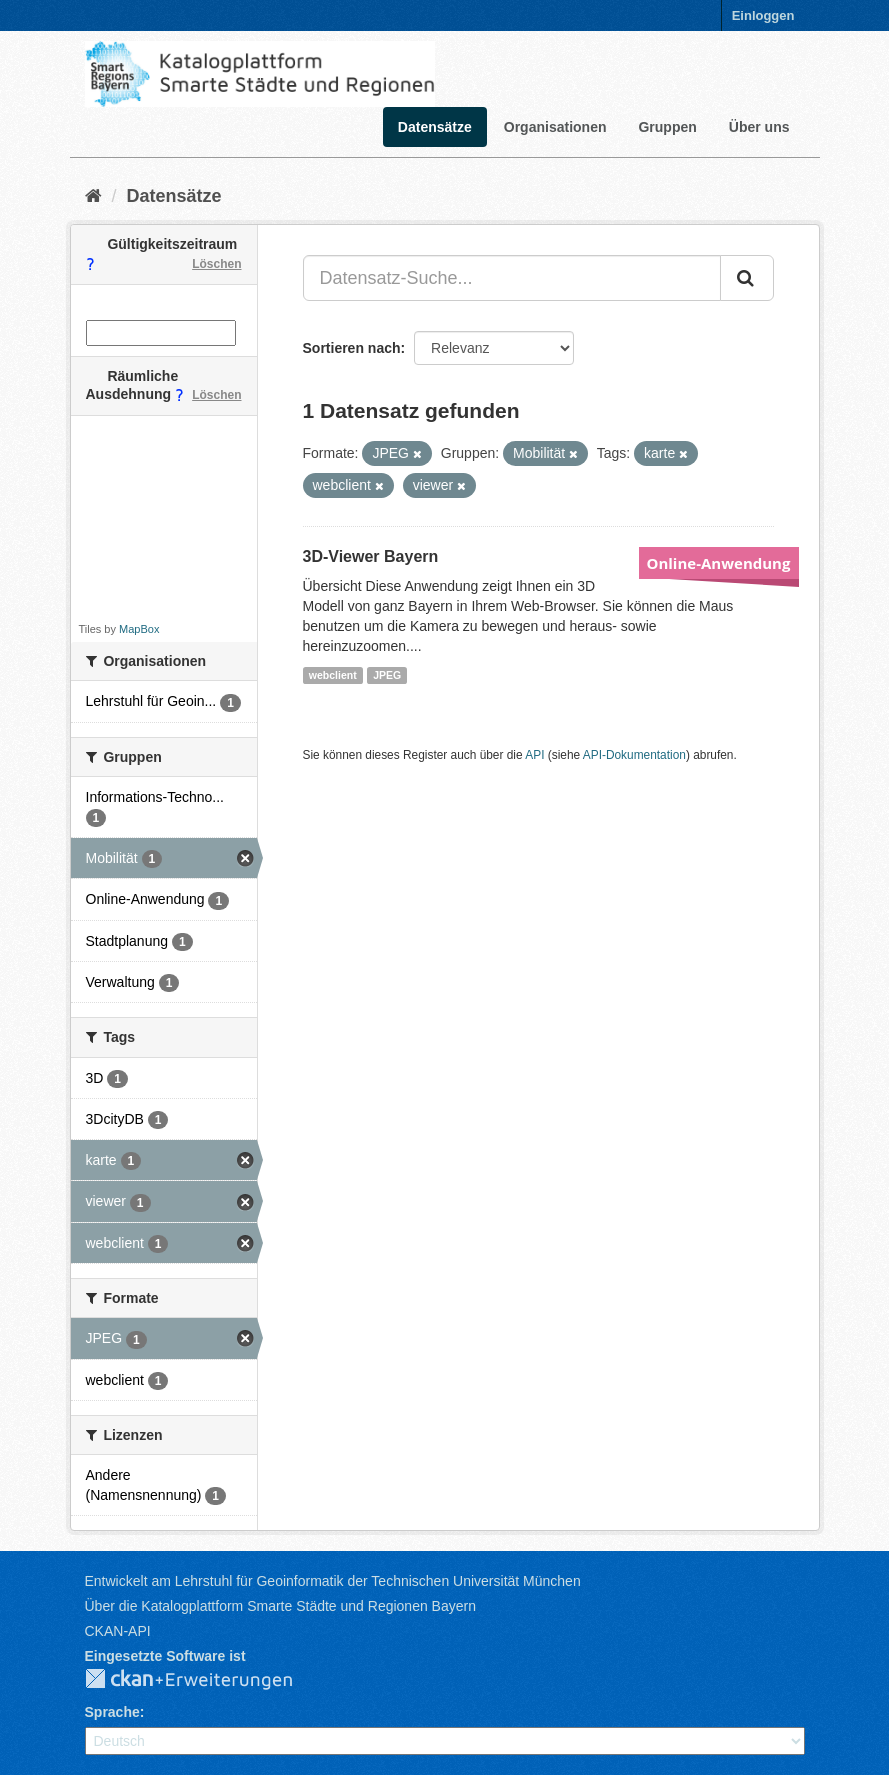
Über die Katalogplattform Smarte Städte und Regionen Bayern (280, 1606)
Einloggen (763, 15)
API (534, 755)
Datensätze (435, 127)
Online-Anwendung (719, 563)
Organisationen (555, 127)
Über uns (759, 127)
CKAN (205, 1680)
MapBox (139, 629)
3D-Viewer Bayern (371, 556)
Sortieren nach (352, 348)
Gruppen (667, 127)
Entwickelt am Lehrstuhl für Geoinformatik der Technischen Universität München (333, 1581)
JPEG (387, 675)
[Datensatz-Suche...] (512, 278)
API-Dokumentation (634, 755)
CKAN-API (118, 1631)
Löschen (216, 264)
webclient (333, 675)
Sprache (112, 1712)
